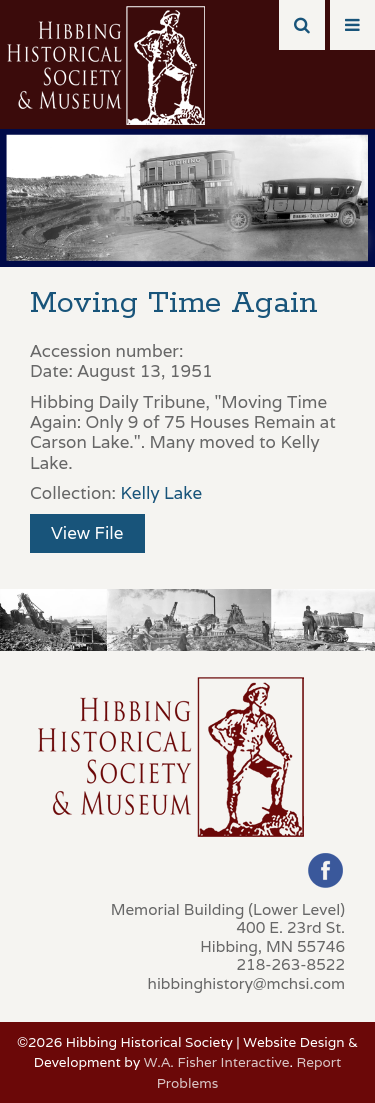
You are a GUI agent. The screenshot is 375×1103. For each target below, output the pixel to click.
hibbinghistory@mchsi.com (246, 983)
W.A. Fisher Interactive (217, 1062)
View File (87, 533)
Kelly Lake (161, 493)
